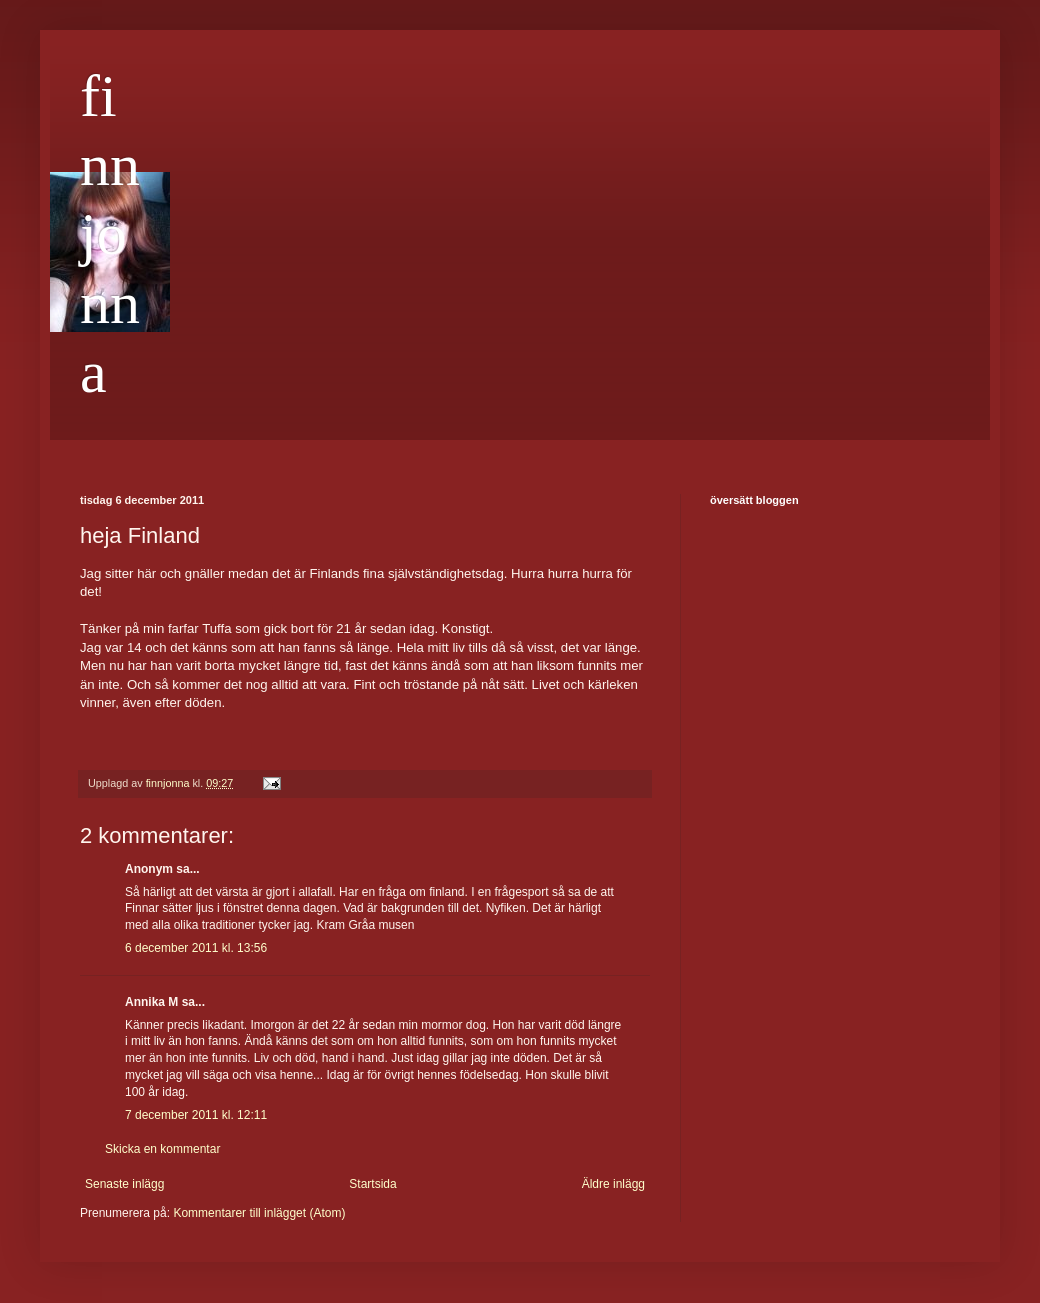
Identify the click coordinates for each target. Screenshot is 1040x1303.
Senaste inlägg (124, 1184)
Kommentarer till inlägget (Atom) (259, 1213)
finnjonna (110, 234)
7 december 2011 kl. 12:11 (196, 1115)
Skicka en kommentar (162, 1149)
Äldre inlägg (613, 1184)
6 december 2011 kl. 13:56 (196, 948)
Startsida (372, 1184)
